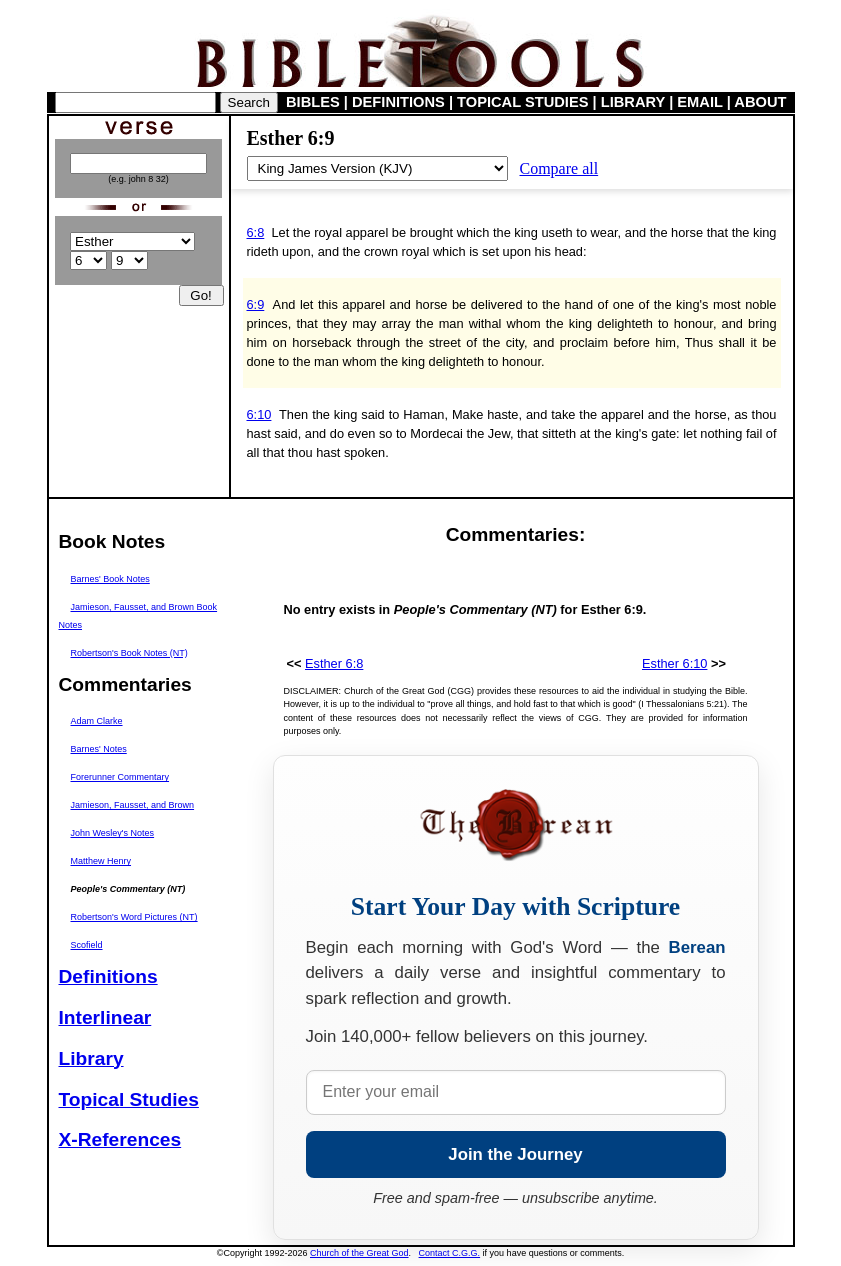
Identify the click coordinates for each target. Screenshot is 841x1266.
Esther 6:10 (674, 663)
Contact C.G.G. (450, 1253)
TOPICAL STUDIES (522, 102)
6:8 (256, 232)
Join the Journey (515, 1154)
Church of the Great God (359, 1253)
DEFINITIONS (398, 102)
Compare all (559, 168)
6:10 (259, 414)
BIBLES (313, 102)
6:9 (256, 304)
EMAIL (699, 102)
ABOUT (760, 102)
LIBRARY (633, 102)
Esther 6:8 (334, 663)
